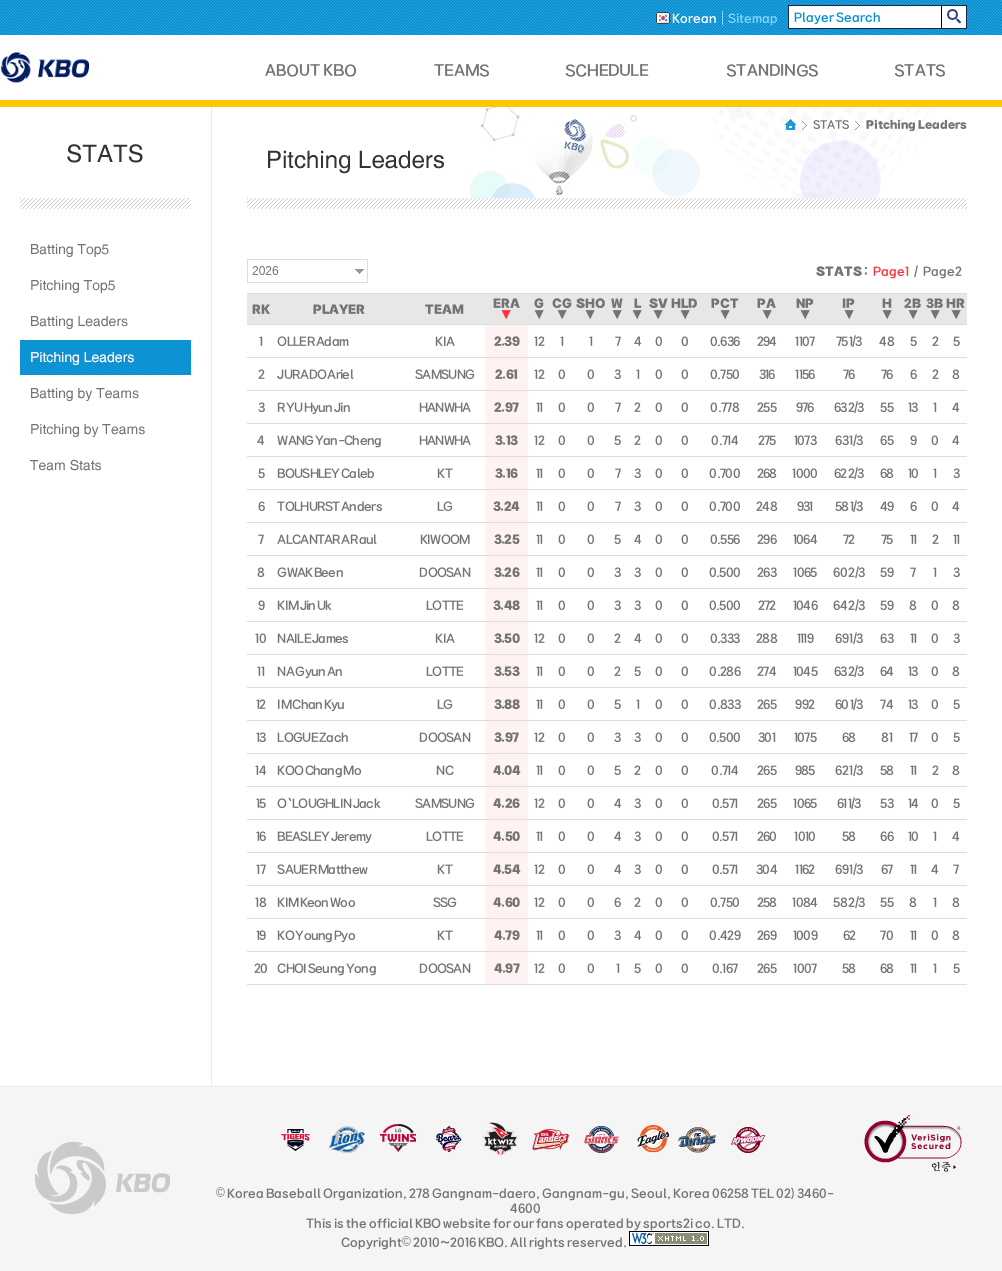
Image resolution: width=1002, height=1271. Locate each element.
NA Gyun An (309, 671)
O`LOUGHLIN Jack (328, 803)
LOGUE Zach (312, 737)
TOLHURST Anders (329, 506)
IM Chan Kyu (310, 704)
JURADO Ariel (315, 374)
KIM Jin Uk (304, 605)
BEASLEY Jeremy (324, 836)
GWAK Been (310, 572)
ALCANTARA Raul (326, 539)
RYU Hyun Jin (313, 407)
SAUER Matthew (322, 869)
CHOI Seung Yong (326, 968)
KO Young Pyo (316, 935)
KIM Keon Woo (316, 902)
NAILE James (312, 638)
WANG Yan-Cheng (329, 440)
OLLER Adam (312, 341)
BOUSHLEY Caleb (325, 473)
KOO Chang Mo (319, 770)
